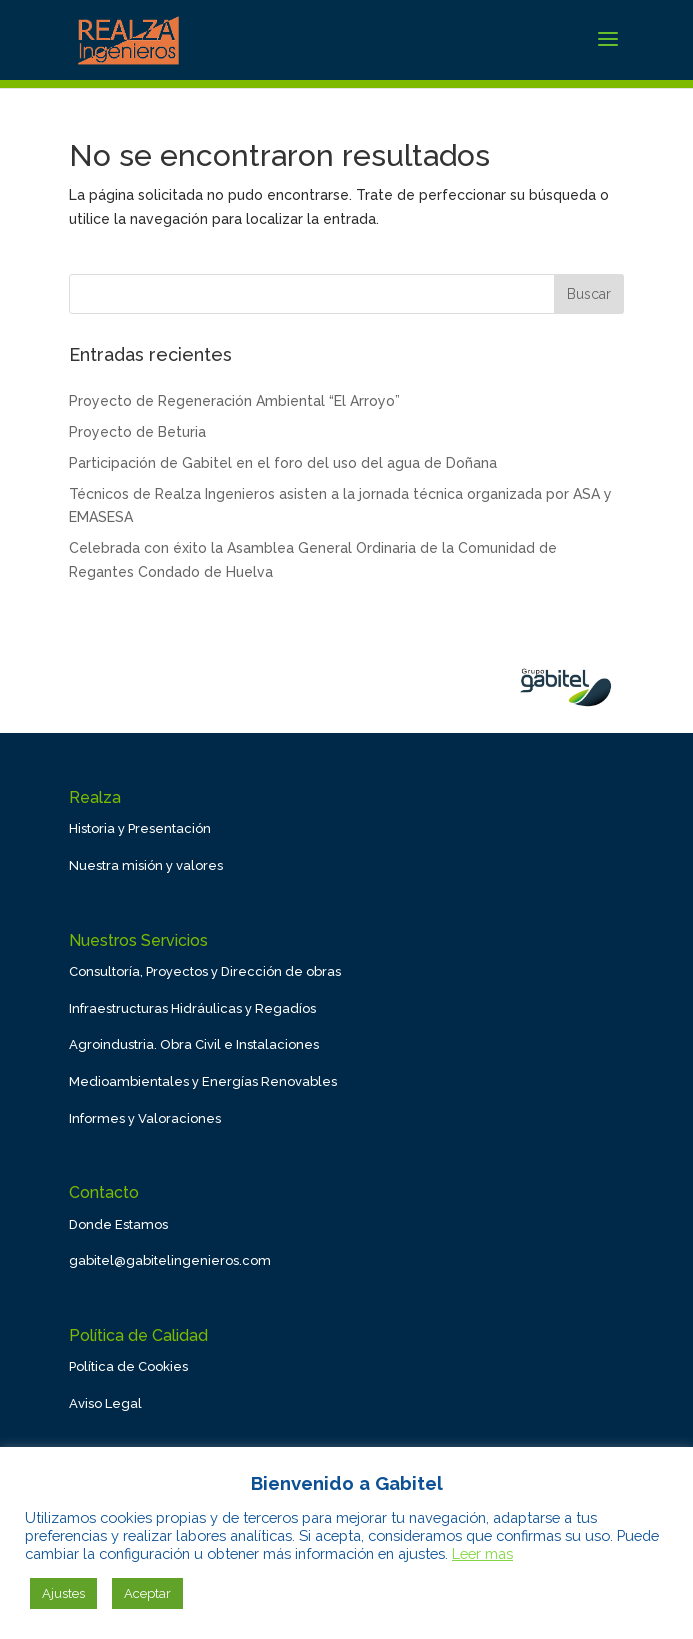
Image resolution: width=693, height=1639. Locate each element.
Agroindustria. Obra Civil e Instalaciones (194, 1044)
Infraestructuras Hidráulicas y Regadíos (192, 1008)
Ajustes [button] (63, 1593)
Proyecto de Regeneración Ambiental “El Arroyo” (234, 401)
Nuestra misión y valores (146, 865)
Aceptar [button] (147, 1593)
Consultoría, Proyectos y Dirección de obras (205, 971)
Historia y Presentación (140, 828)
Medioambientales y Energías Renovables (203, 1081)
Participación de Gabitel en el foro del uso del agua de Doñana (283, 463)
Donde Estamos (118, 1224)
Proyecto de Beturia (137, 432)
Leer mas (482, 1553)
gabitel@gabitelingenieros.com (170, 1260)
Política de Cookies (128, 1366)
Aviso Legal (105, 1403)
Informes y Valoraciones (145, 1118)
